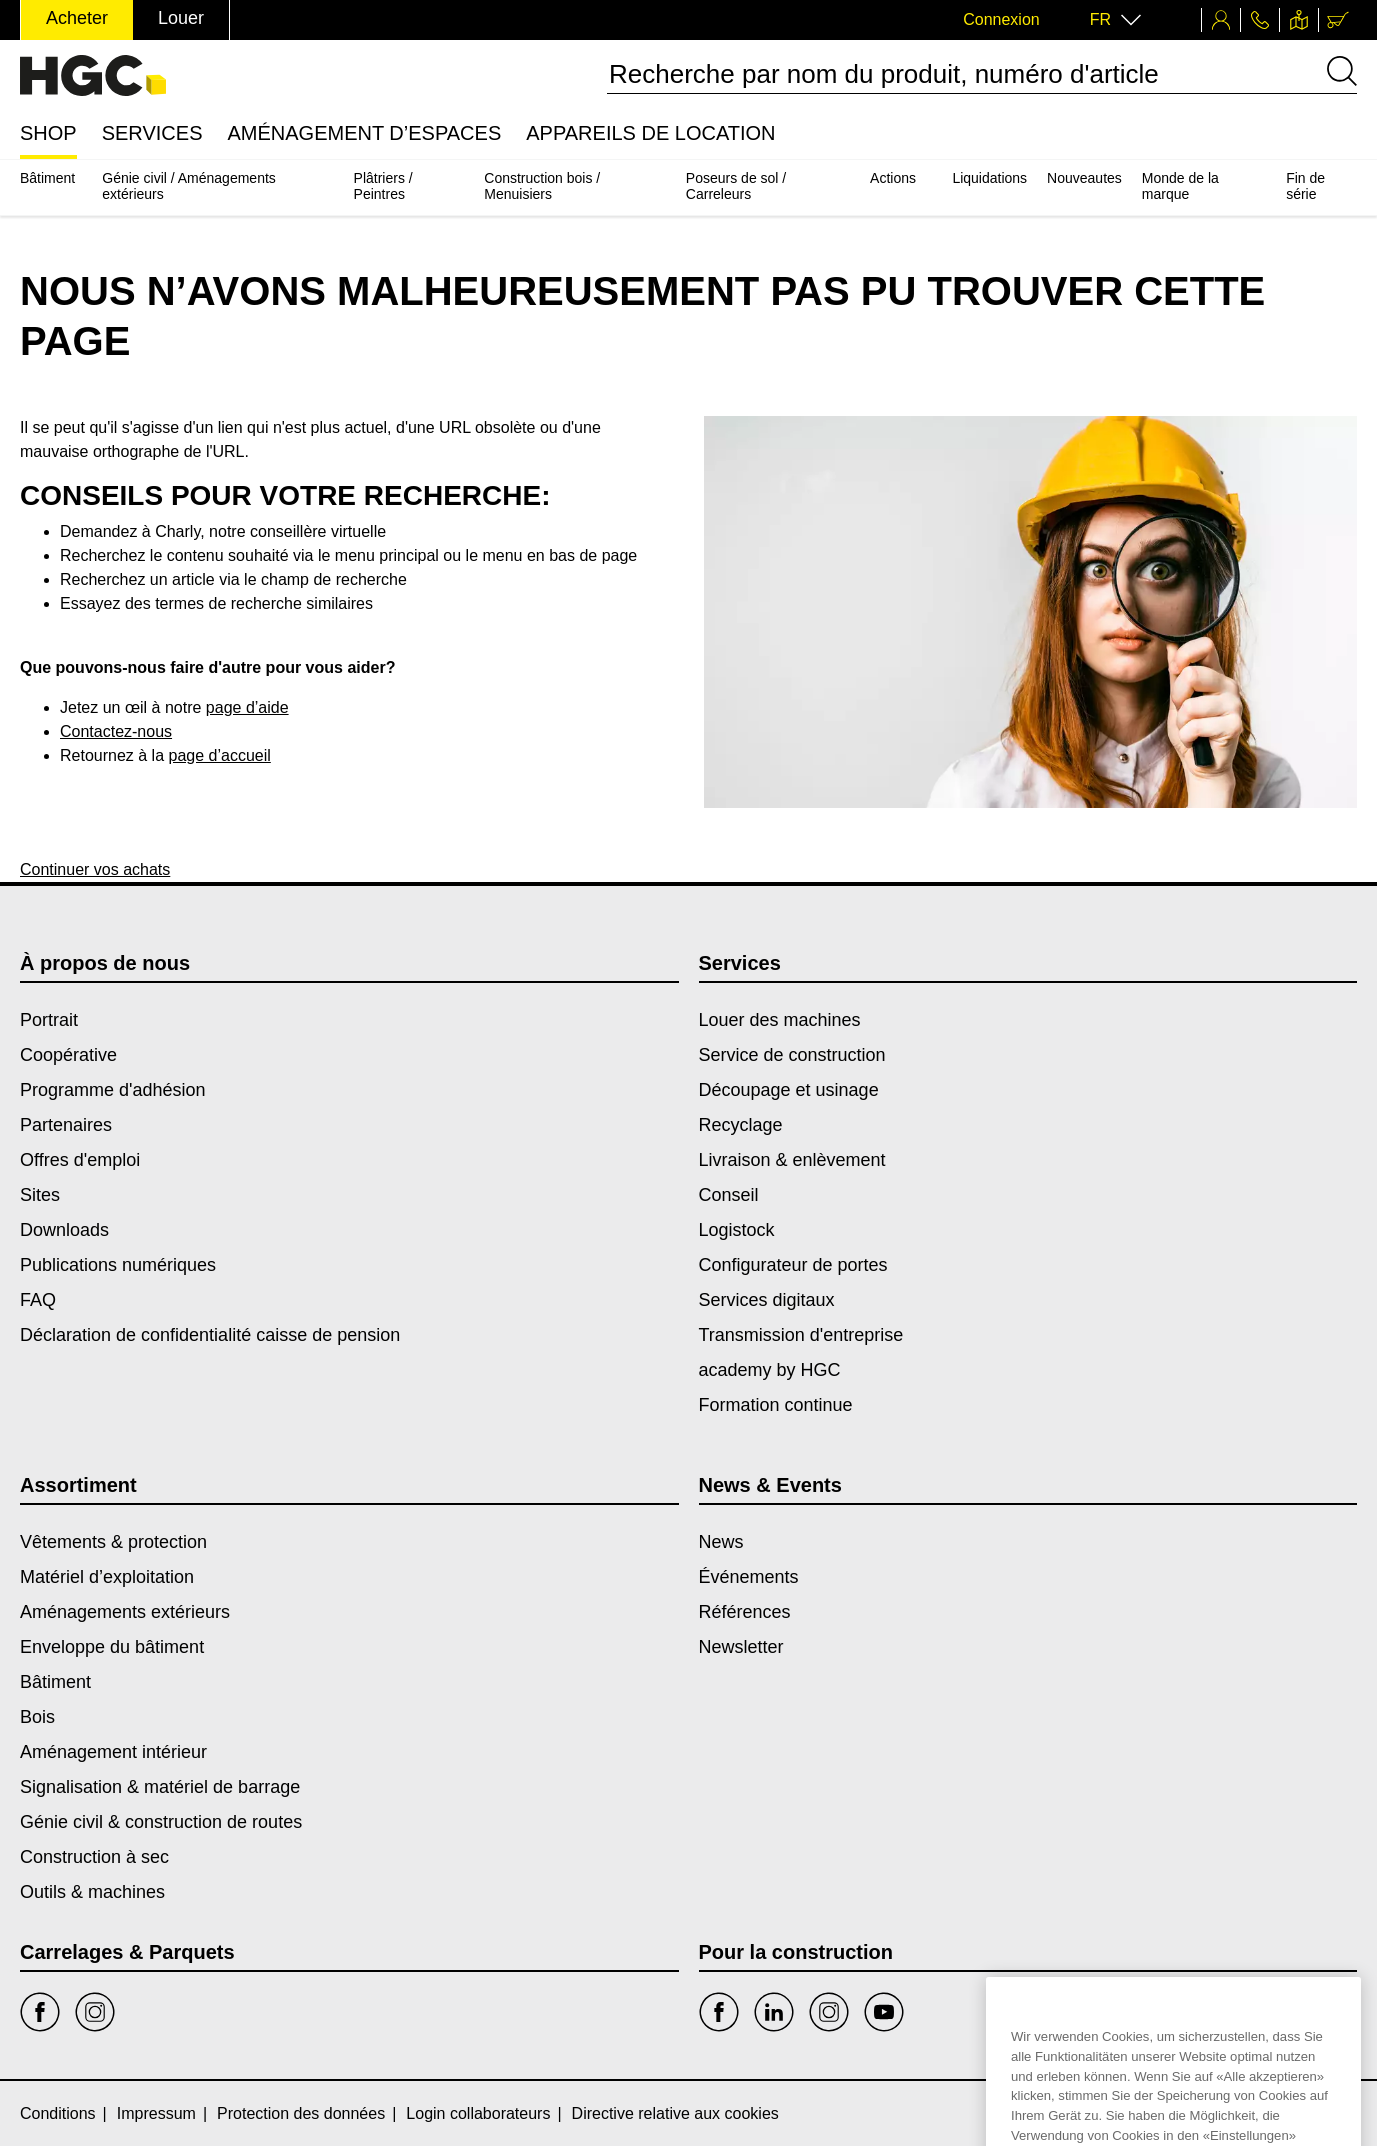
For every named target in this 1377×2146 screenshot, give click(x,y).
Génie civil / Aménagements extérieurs (189, 186)
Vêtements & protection (113, 1542)
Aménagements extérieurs (125, 1612)
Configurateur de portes (793, 1265)
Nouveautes (1084, 178)
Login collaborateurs (478, 2113)
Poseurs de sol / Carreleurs (736, 186)
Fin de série (1305, 186)
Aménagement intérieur (113, 1752)
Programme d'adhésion (113, 1090)
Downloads (64, 1230)
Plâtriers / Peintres (383, 186)
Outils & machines (92, 1892)
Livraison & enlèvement (792, 1160)
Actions (893, 178)
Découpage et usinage (789, 1090)
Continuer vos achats (95, 869)
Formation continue (776, 1405)
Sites (40, 1195)
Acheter (77, 18)
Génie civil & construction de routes (161, 1822)
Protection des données (301, 2113)
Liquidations (989, 178)
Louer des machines (780, 1020)
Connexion (1001, 19)
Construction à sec (94, 1857)
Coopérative (68, 1055)
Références (745, 1612)
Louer (181, 18)
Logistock (737, 1230)
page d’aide (247, 707)
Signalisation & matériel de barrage (160, 1787)
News (721, 1542)
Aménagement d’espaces (364, 133)
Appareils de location (650, 133)
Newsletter (741, 1647)
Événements (749, 1577)
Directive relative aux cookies (675, 2113)
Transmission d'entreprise (801, 1335)
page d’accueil (220, 755)
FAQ (38, 1300)
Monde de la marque (1180, 186)
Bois (37, 1717)
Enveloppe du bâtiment (112, 1647)
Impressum (156, 2113)
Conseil (729, 1195)
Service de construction (792, 1055)
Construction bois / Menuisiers (542, 186)
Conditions (58, 2113)
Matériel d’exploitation (107, 1577)
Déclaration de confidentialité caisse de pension (210, 1335)
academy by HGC (770, 1370)
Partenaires (66, 1125)
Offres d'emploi (80, 1160)
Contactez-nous (116, 731)
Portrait (49, 1020)
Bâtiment (47, 178)
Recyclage (741, 1125)
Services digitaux (767, 1300)
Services (152, 133)
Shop (48, 133)
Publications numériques (118, 1265)
